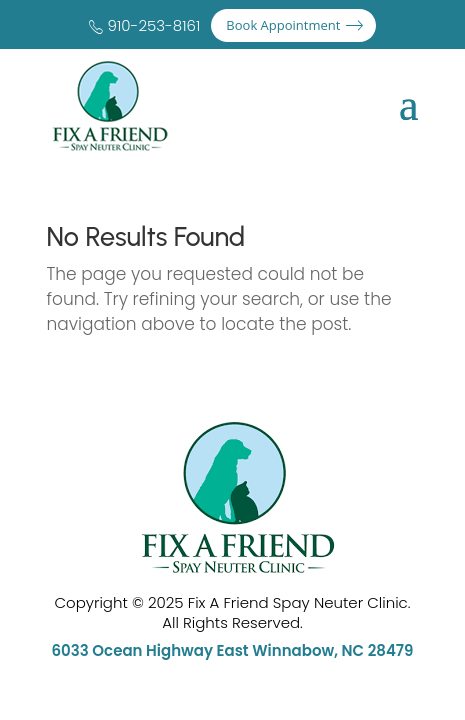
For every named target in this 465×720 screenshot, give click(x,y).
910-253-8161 (154, 25)
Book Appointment (283, 25)
